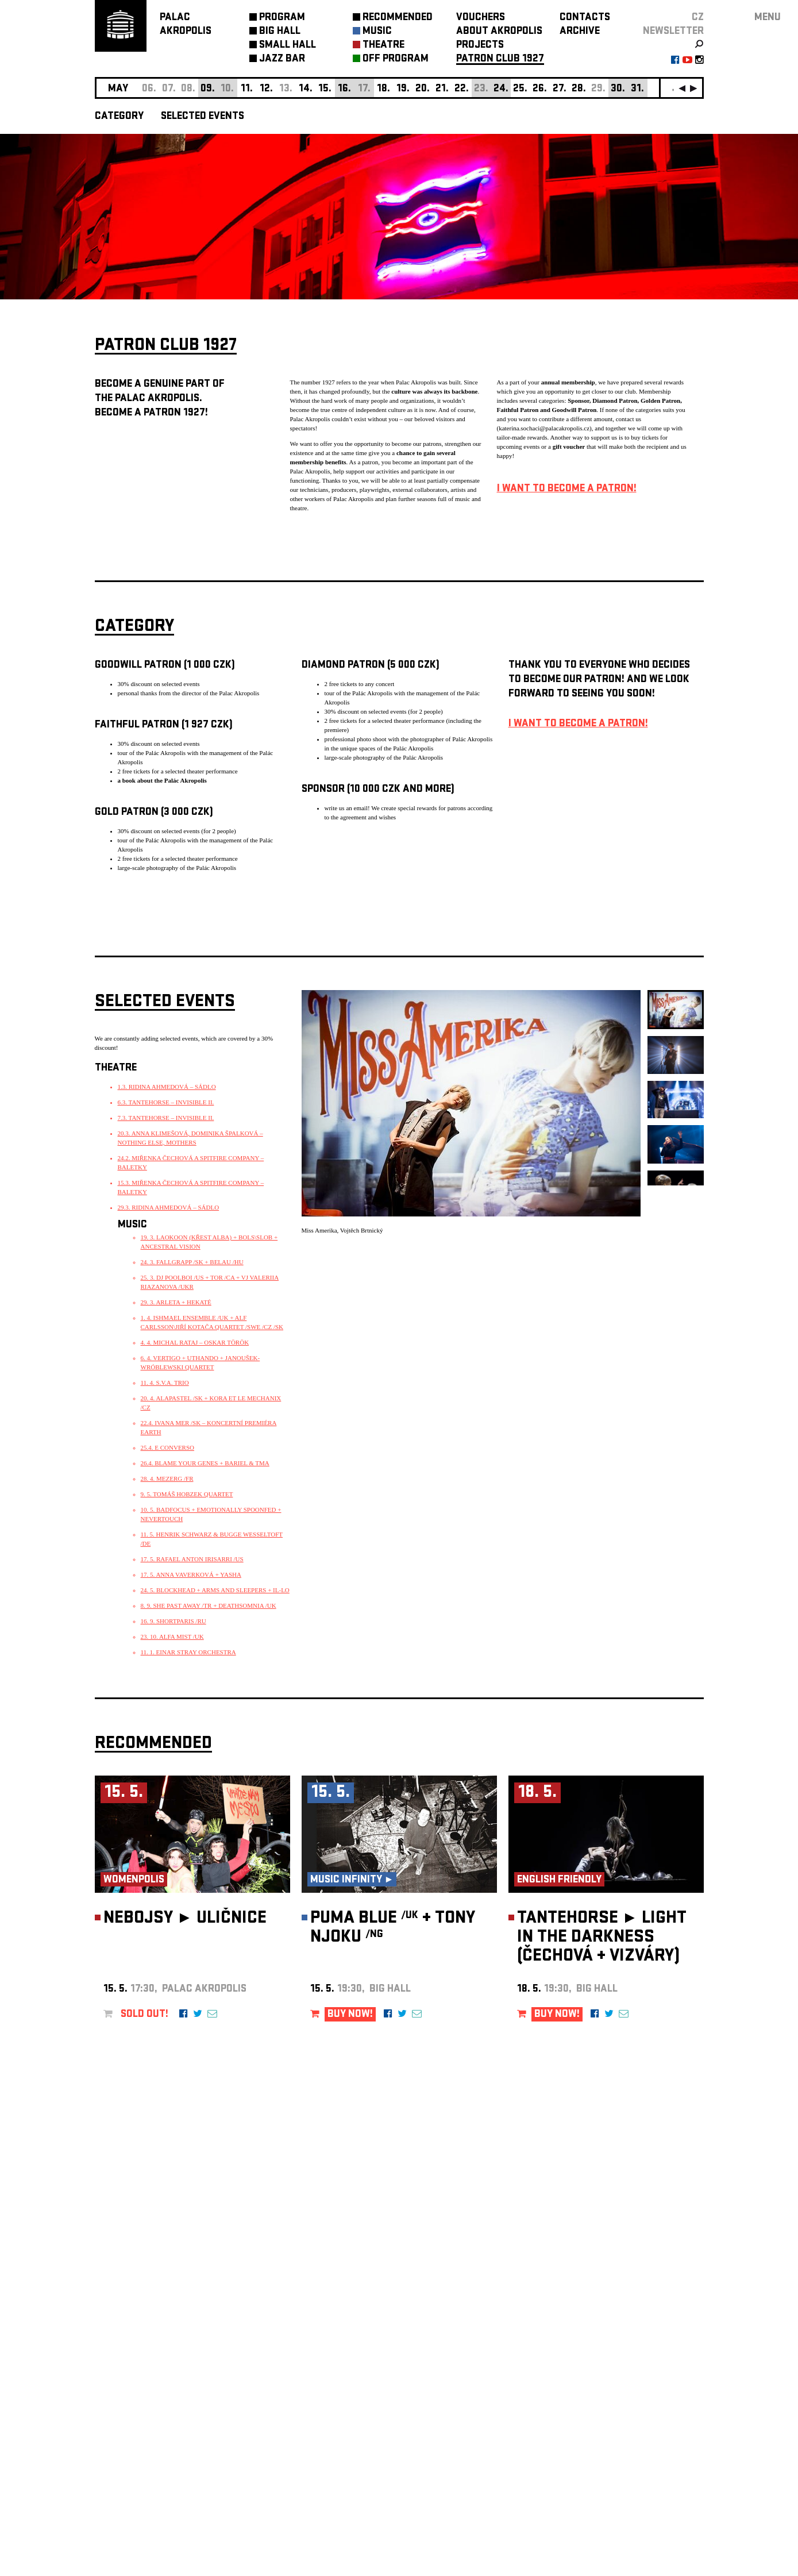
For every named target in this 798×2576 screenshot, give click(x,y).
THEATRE (383, 45)
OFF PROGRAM (396, 59)
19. (403, 89)
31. (637, 89)
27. (559, 89)
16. (344, 89)
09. (208, 89)
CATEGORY (119, 117)
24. (501, 89)
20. (422, 89)
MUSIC (377, 31)
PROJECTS (480, 45)
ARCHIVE (580, 31)
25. (520, 89)
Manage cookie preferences (139, 2420)
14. (306, 89)
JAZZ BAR (282, 59)
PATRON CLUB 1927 (500, 59)
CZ (698, 18)
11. (247, 89)
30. (618, 89)
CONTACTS (585, 18)
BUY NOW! (350, 2014)
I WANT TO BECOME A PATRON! (567, 489)
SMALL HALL (287, 45)
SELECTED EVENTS (202, 117)
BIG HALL (279, 31)
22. (461, 89)
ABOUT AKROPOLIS (499, 31)
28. (579, 89)
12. (266, 89)
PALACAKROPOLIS (185, 24)
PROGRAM (282, 18)
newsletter (673, 31)
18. (383, 89)
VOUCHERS (480, 18)
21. (442, 89)
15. (324, 89)
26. (540, 89)
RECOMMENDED (398, 18)
